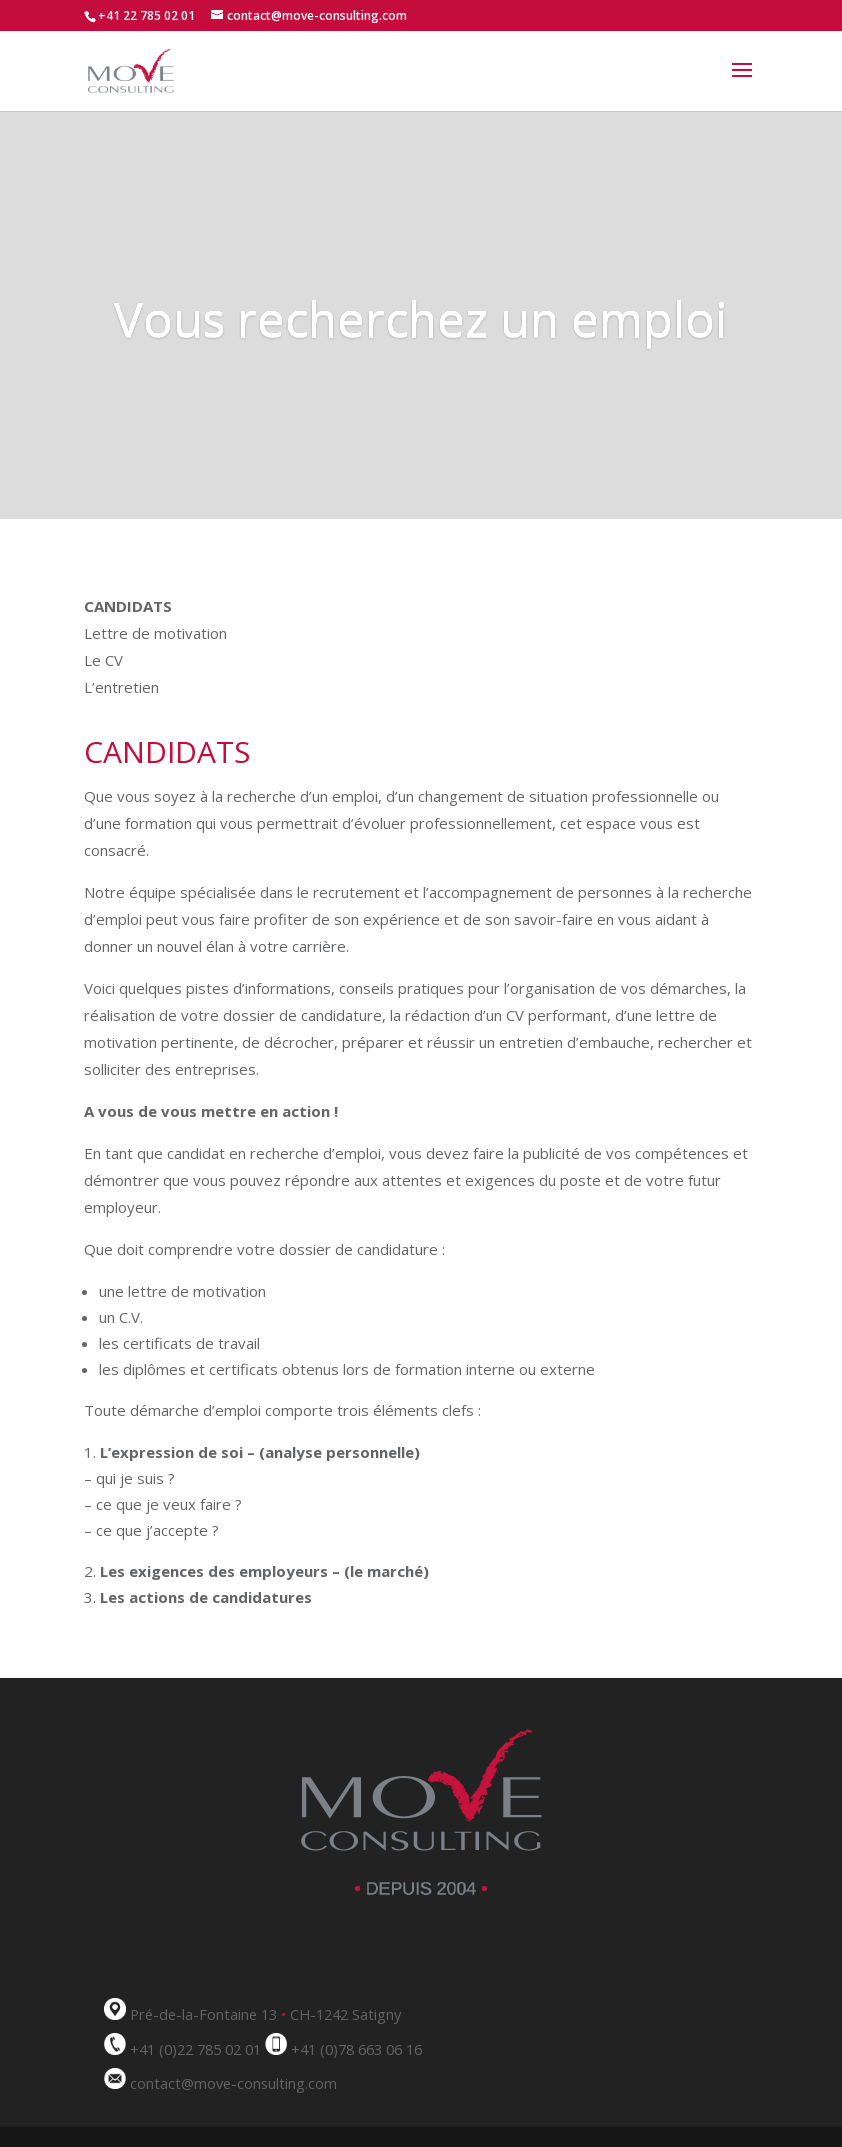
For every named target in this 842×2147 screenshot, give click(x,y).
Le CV (103, 660)
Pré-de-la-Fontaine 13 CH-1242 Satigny (265, 2014)
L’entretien (121, 687)
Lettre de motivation (155, 633)
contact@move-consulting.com (233, 2083)
